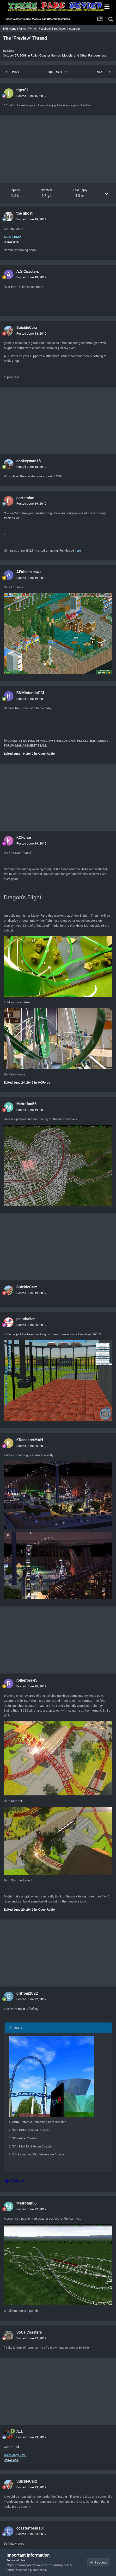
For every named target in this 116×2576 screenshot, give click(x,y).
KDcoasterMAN (29, 1440)
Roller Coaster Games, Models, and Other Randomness (69, 55)
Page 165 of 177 (58, 72)
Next (100, 72)
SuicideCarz (26, 327)
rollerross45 (26, 1680)
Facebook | (46, 28)
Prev (15, 72)
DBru (10, 50)
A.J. (19, 2431)
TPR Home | (9, 28)
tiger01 (22, 90)
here (78, 550)
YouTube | (60, 28)
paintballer (25, 1319)
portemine (25, 498)
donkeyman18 (28, 461)
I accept (98, 2562)
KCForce (23, 837)
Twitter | (33, 28)
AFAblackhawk (29, 572)
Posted (31, 96)
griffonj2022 (27, 1993)
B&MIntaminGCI (30, 693)
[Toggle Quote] (11, 2027)
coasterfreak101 (30, 2528)
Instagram (73, 28)
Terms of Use (15, 2560)
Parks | (23, 28)
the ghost (24, 213)
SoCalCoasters (29, 2332)
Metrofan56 (26, 1104)
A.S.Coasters (27, 271)
